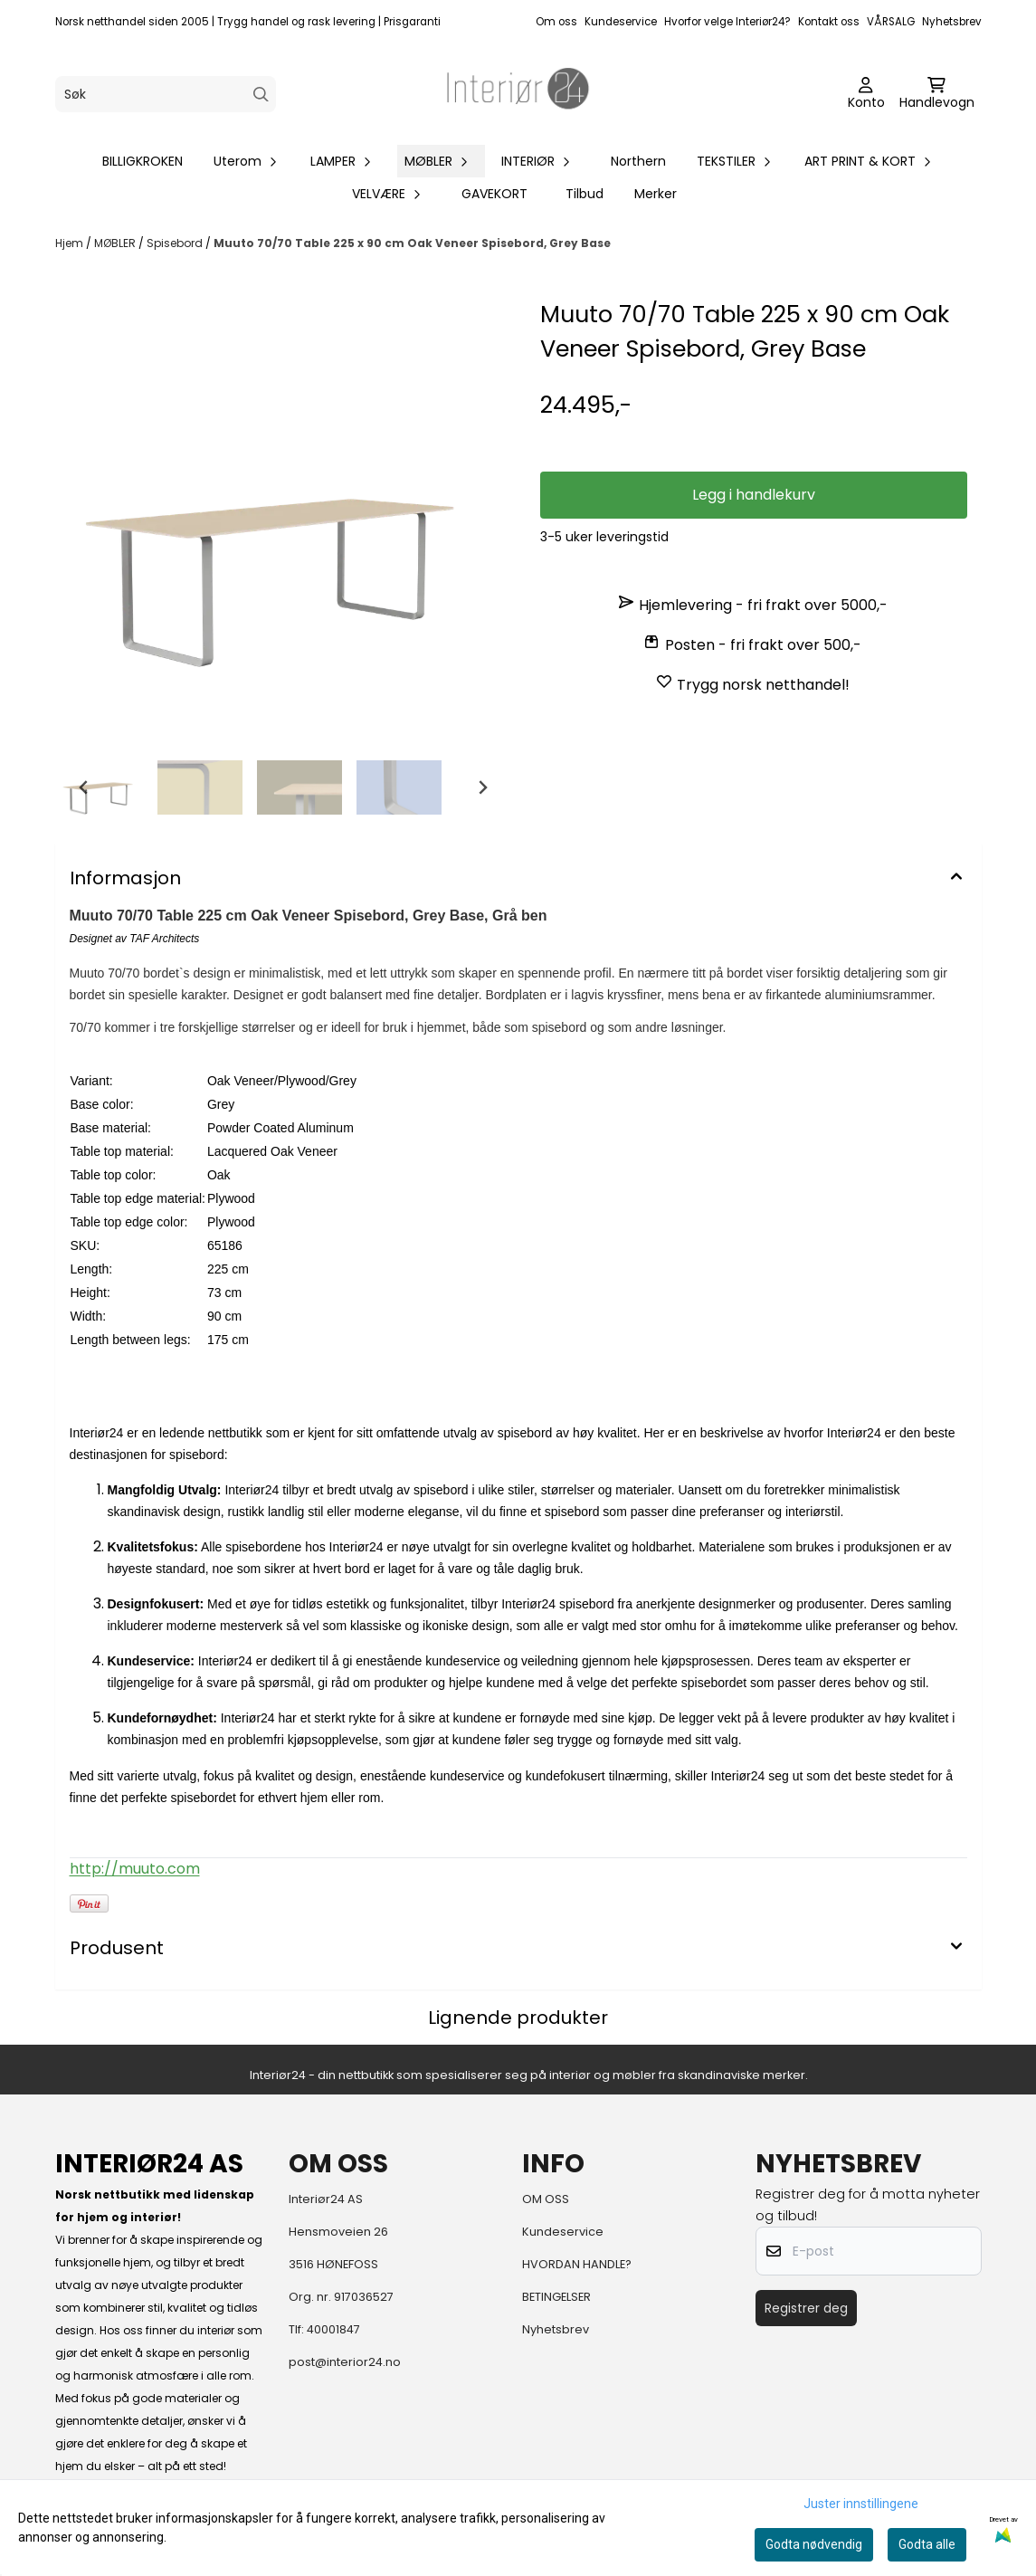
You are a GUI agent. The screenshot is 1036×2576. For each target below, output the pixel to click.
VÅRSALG (891, 21)
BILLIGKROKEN (142, 161)
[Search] (261, 94)
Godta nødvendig (813, 2544)
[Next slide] (482, 787)
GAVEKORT (494, 194)
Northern (638, 161)
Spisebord (176, 243)
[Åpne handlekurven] (937, 94)
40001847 (333, 2329)
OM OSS (545, 2199)
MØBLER (116, 243)
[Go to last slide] (84, 787)
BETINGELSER (556, 2296)
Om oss (556, 21)
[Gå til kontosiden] (866, 94)
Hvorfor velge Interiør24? (727, 21)
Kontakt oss (829, 21)
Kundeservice (621, 21)
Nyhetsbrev (952, 21)
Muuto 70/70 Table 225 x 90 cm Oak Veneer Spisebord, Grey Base (412, 243)
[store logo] (518, 94)
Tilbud (585, 194)
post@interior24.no (345, 2362)
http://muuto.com (135, 1868)
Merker (655, 194)
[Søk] (165, 94)
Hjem (70, 243)
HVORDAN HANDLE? (577, 2264)
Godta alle (926, 2544)
